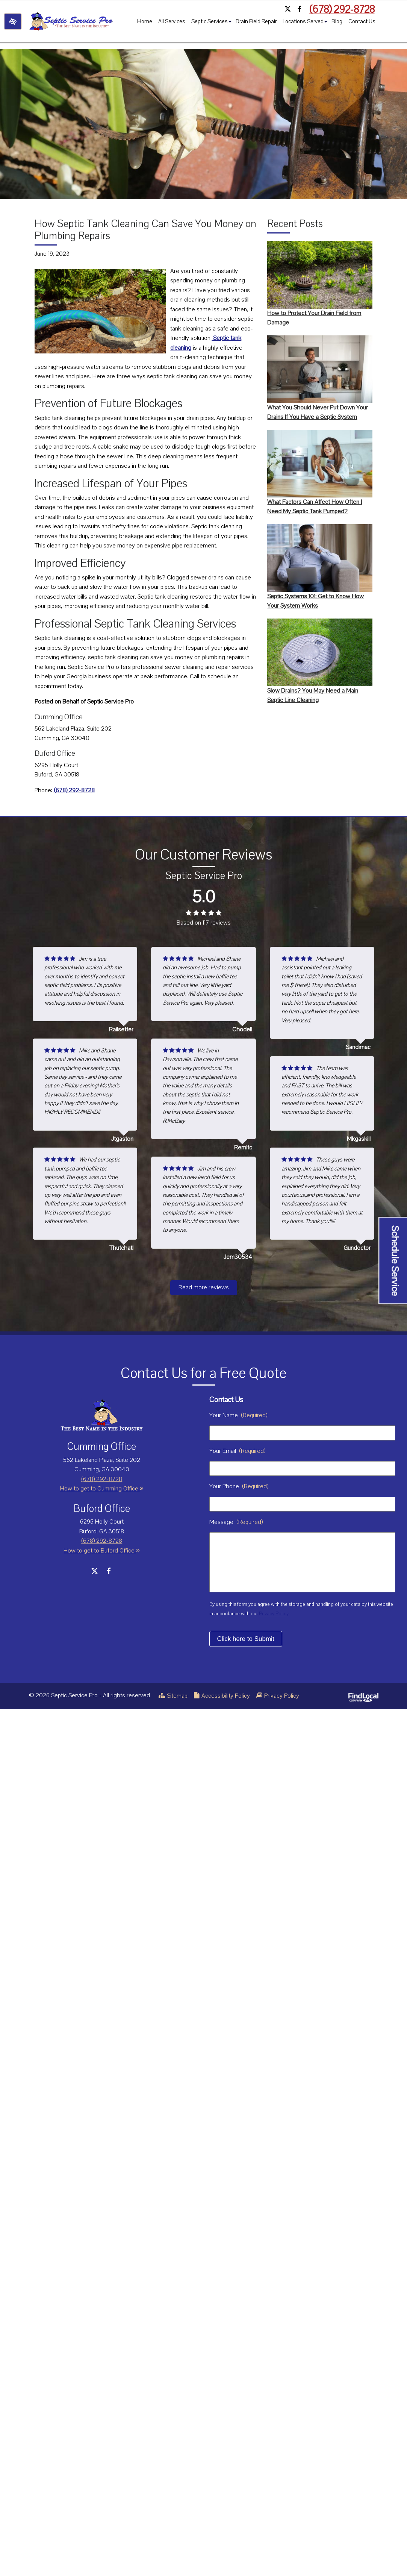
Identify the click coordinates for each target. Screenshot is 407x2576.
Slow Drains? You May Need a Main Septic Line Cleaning (319, 661)
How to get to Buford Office (102, 1551)
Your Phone (238, 1486)
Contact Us (361, 21)
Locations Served (305, 23)
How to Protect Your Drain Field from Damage (319, 284)
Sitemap (173, 1696)
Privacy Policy (273, 1613)
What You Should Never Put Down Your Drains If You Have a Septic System (319, 378)
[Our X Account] (287, 9)
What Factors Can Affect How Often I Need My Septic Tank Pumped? (319, 473)
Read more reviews (204, 1287)
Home (143, 21)
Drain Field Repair (255, 21)
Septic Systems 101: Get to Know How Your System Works (319, 567)
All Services (171, 21)
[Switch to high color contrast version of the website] (13, 21)
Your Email (237, 1451)
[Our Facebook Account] (299, 9)
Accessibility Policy (222, 1696)
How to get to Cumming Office (102, 1488)
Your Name (238, 1415)
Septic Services (211, 23)
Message (236, 1522)
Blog (336, 21)
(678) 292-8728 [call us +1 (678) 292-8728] (342, 9)
